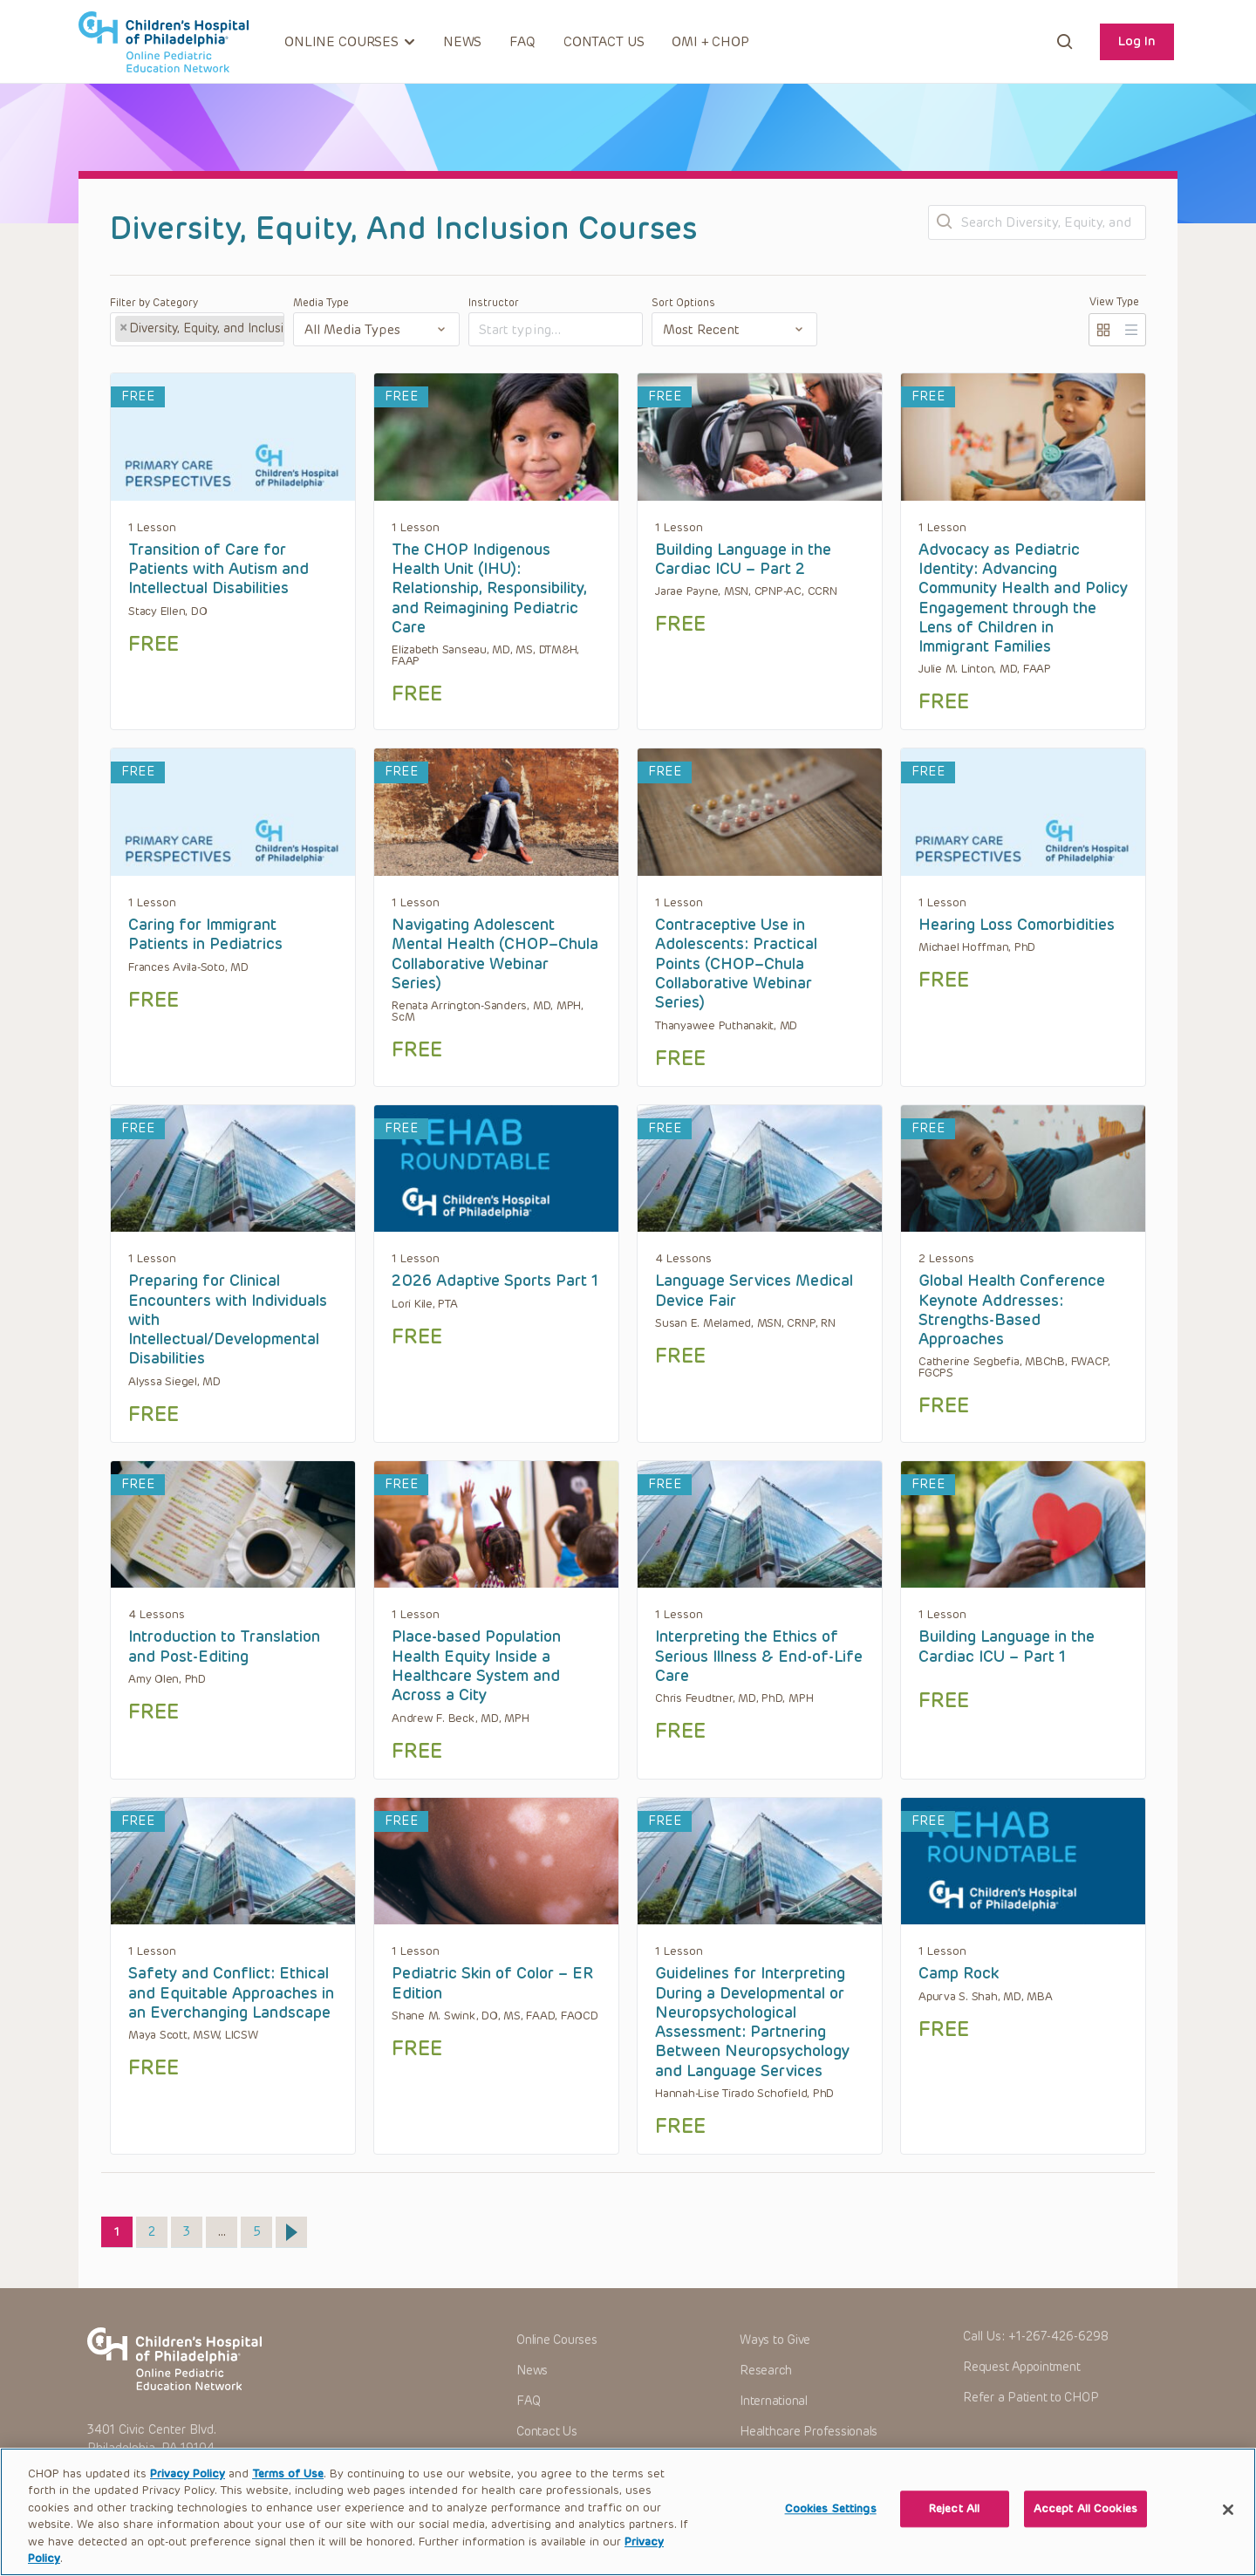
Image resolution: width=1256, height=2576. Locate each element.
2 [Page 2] (157, 2228)
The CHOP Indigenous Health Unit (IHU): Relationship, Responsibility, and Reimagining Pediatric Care (489, 588)
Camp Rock (958, 1973)
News (462, 42)
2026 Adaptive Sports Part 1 (495, 1280)
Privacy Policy (187, 2493)
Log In (1137, 41)
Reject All (954, 2530)
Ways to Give (775, 2340)
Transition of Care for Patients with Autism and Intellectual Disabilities (218, 569)
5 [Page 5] (262, 2228)
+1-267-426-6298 (1058, 2336)
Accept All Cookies (1085, 2530)
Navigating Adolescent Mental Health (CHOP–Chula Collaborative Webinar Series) (495, 954)
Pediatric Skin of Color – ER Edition (492, 1983)
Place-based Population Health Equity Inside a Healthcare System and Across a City (476, 1666)
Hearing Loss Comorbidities (1016, 924)
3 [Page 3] (192, 2228)
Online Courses (556, 2340)
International (774, 2401)
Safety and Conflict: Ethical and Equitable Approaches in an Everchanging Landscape (231, 1993)
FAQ (522, 42)
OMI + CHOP (710, 42)
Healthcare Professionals (808, 2431)
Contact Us (604, 42)
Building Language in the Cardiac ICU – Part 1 (1006, 1646)
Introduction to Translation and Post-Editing (224, 1646)
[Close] (1228, 2530)
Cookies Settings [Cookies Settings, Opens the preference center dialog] (831, 2530)
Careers (761, 2461)
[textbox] (545, 330)
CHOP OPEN (163, 41)
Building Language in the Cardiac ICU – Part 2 (743, 559)
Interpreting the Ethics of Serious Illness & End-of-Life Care (759, 1656)
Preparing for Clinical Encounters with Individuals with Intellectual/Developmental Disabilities (227, 1319)
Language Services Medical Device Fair (754, 1290)
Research (766, 2370)
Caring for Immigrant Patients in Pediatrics (205, 934)
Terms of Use (288, 2493)
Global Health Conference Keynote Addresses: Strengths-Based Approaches (1011, 1310)
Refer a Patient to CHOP (1030, 2397)
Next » (291, 2232)
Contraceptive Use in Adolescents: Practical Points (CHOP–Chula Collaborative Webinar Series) (736, 963)
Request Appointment (1021, 2367)
